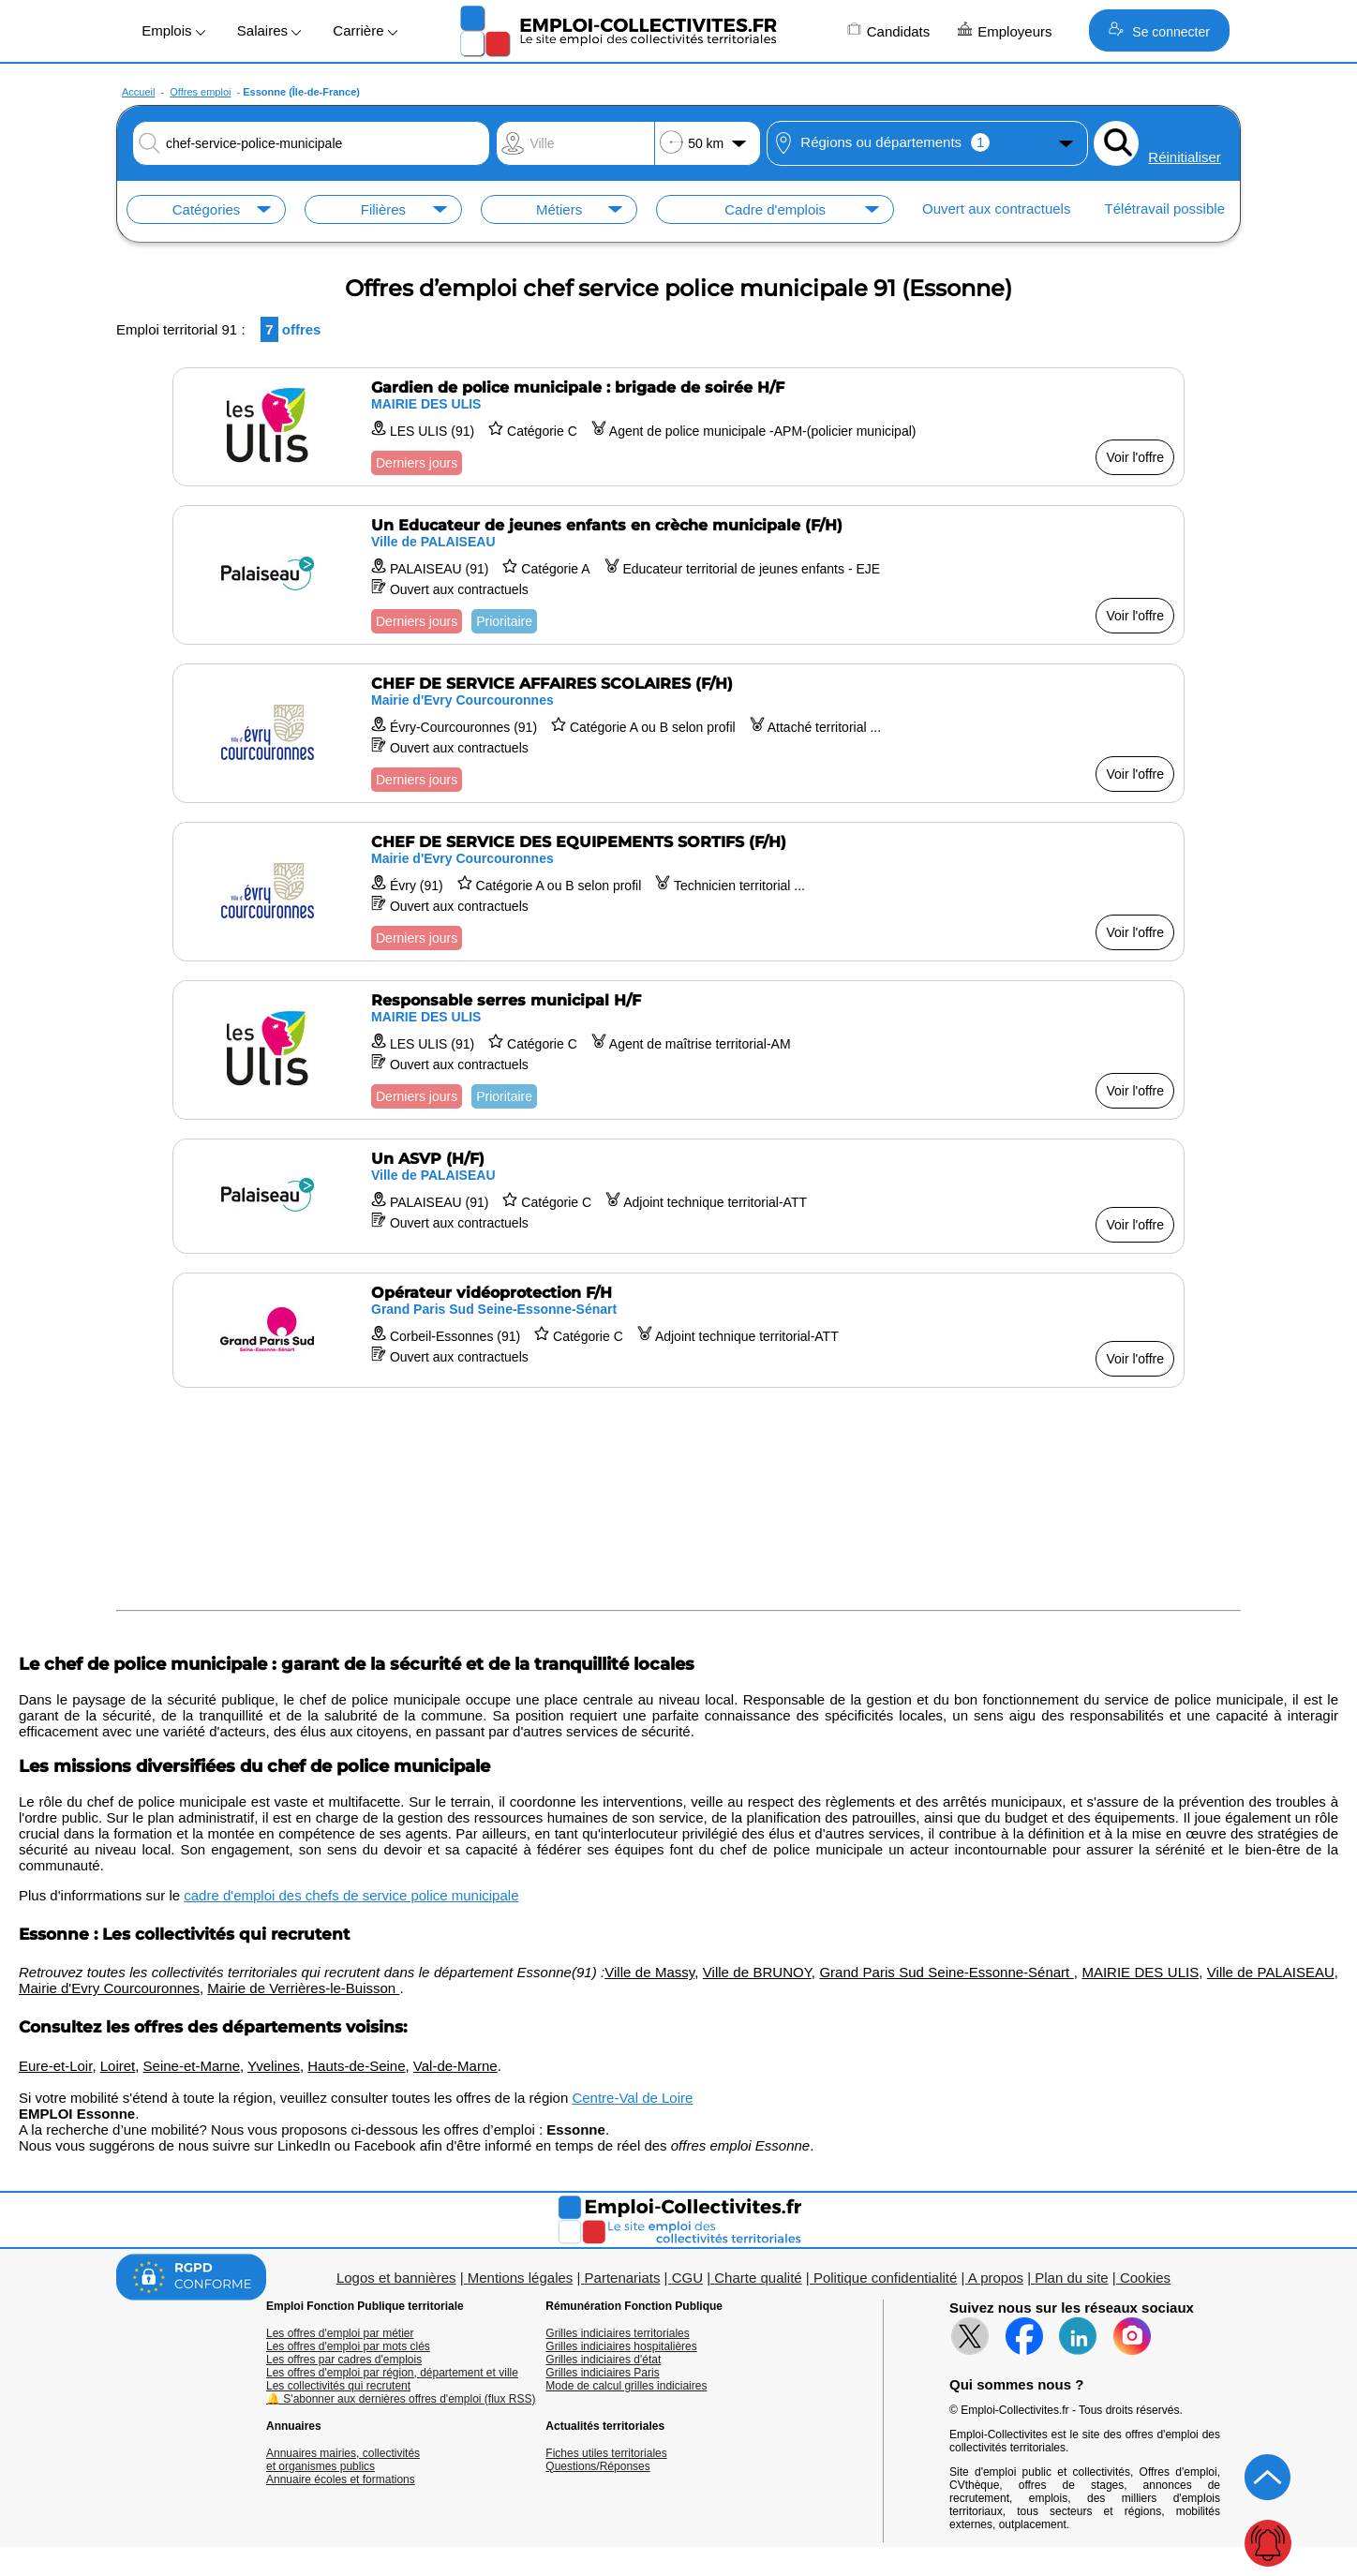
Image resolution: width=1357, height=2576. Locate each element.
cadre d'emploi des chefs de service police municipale (351, 1895)
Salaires (269, 30)
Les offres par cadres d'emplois (344, 2359)
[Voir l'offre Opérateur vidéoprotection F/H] (678, 1330)
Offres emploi (200, 91)
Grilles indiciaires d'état (603, 2359)
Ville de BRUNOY (757, 1972)
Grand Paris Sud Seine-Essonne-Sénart (946, 1972)
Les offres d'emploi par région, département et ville (392, 2372)
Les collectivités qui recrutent (338, 2385)
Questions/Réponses (597, 2466)
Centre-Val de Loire (632, 2098)
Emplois (173, 30)
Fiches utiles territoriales (605, 2453)
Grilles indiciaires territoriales (617, 2333)
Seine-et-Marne (191, 2066)
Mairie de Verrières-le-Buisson (303, 1988)
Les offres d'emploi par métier (339, 2333)
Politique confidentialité (885, 2278)
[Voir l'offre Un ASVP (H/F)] (678, 1196)
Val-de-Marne (455, 2066)
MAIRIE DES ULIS (1140, 1972)
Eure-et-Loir (55, 2066)
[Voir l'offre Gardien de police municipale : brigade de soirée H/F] (678, 426)
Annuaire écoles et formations (340, 2479)
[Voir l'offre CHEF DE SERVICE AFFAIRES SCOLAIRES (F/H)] (678, 733)
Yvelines (273, 2066)
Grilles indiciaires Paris (602, 2372)
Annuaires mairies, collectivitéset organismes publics (343, 2460)
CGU (687, 2278)
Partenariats (623, 2278)
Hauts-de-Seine (356, 2066)
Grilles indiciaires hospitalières (620, 2346)
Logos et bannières (396, 2278)
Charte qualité (757, 2278)
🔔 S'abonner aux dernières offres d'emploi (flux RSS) (401, 2398)
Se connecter (1159, 30)
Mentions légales (521, 2278)
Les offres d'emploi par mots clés (348, 2346)
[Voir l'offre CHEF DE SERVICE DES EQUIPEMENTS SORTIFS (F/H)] (678, 891)
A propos (995, 2278)
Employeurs (1004, 30)
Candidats (889, 30)
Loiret (118, 2066)
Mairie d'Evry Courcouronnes (109, 1988)
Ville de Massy (649, 1972)
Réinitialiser (1184, 157)
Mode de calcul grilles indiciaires (626, 2385)
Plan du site (1071, 2278)
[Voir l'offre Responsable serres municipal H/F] (678, 1050)
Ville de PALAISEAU (1271, 1972)
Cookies (1145, 2278)
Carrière (364, 30)
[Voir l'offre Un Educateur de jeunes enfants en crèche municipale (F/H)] (678, 575)
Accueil (138, 91)
